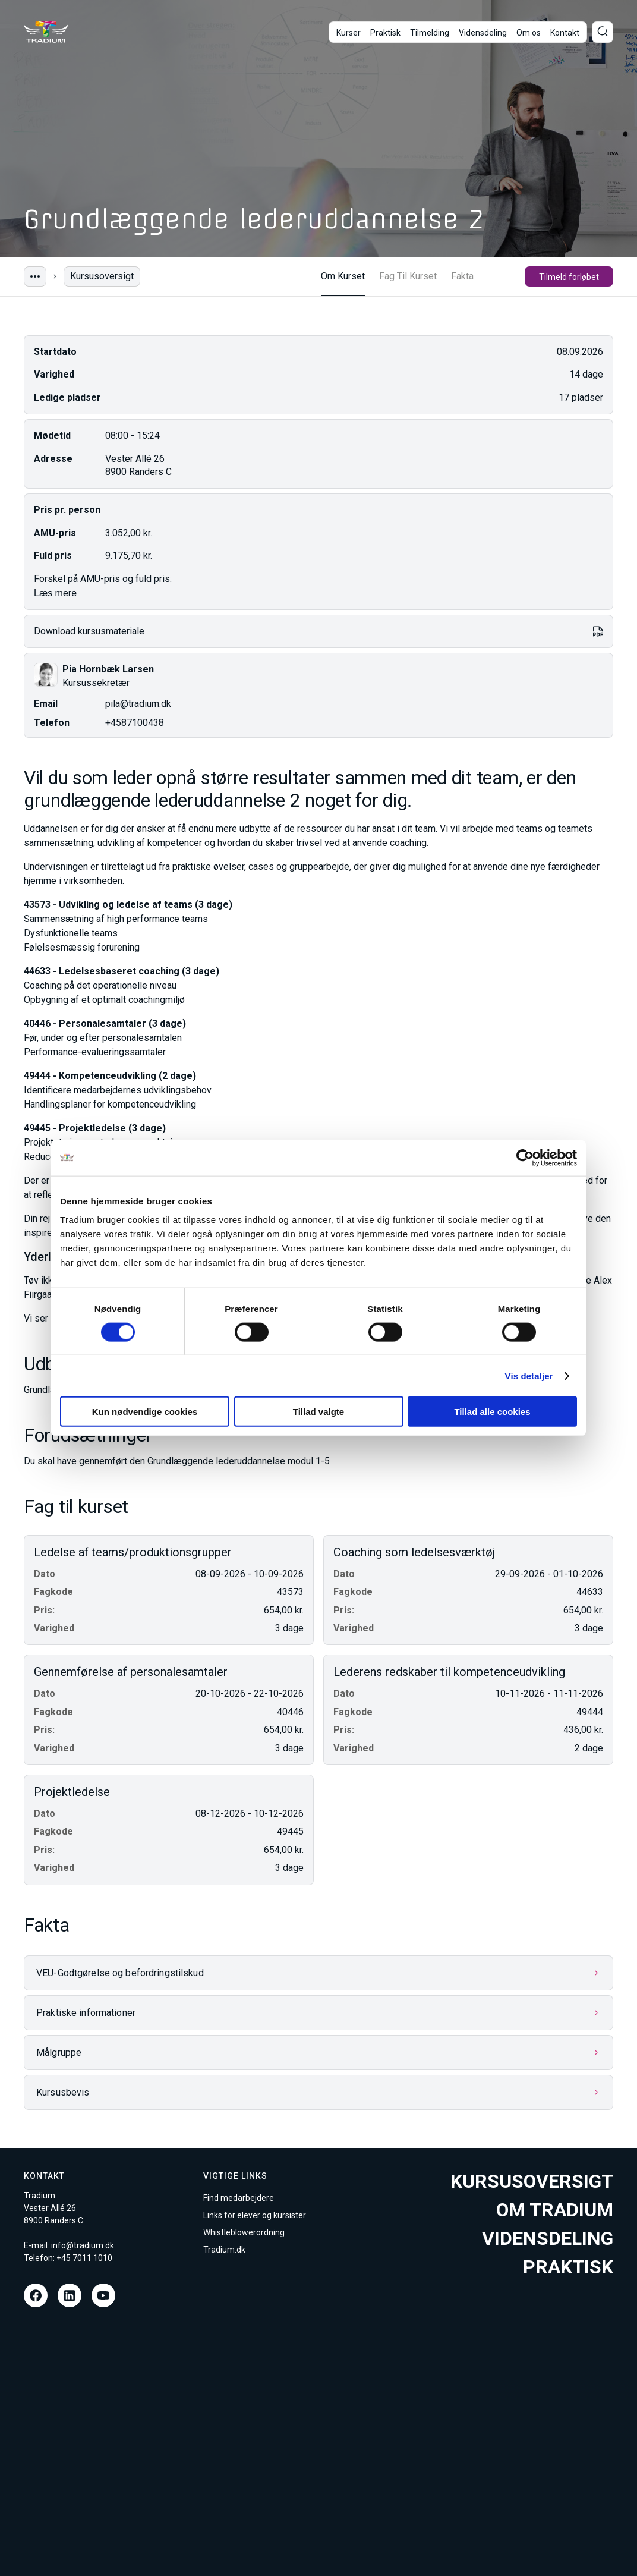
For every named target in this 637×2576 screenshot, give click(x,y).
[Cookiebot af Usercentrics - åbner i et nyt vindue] (525, 1157)
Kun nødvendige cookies (145, 1412)
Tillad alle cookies (492, 1412)
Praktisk (385, 32)
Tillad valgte (318, 1412)
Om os (528, 32)
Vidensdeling (483, 32)
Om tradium (554, 2209)
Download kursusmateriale (89, 631)
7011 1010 (92, 2258)
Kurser (348, 32)
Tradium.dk (224, 2249)
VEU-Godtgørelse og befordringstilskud (120, 1973)
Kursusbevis (62, 2092)
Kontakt (564, 32)
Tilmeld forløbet (569, 277)
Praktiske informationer (85, 2012)
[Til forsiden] (46, 32)
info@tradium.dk (82, 2245)
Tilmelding (429, 32)
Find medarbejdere (238, 2198)
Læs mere (55, 593)
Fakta (462, 276)
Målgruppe (58, 2052)
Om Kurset (343, 276)
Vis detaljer (529, 1375)
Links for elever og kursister (254, 2215)
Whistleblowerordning (244, 2232)
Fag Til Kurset (408, 276)
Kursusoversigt (102, 276)
